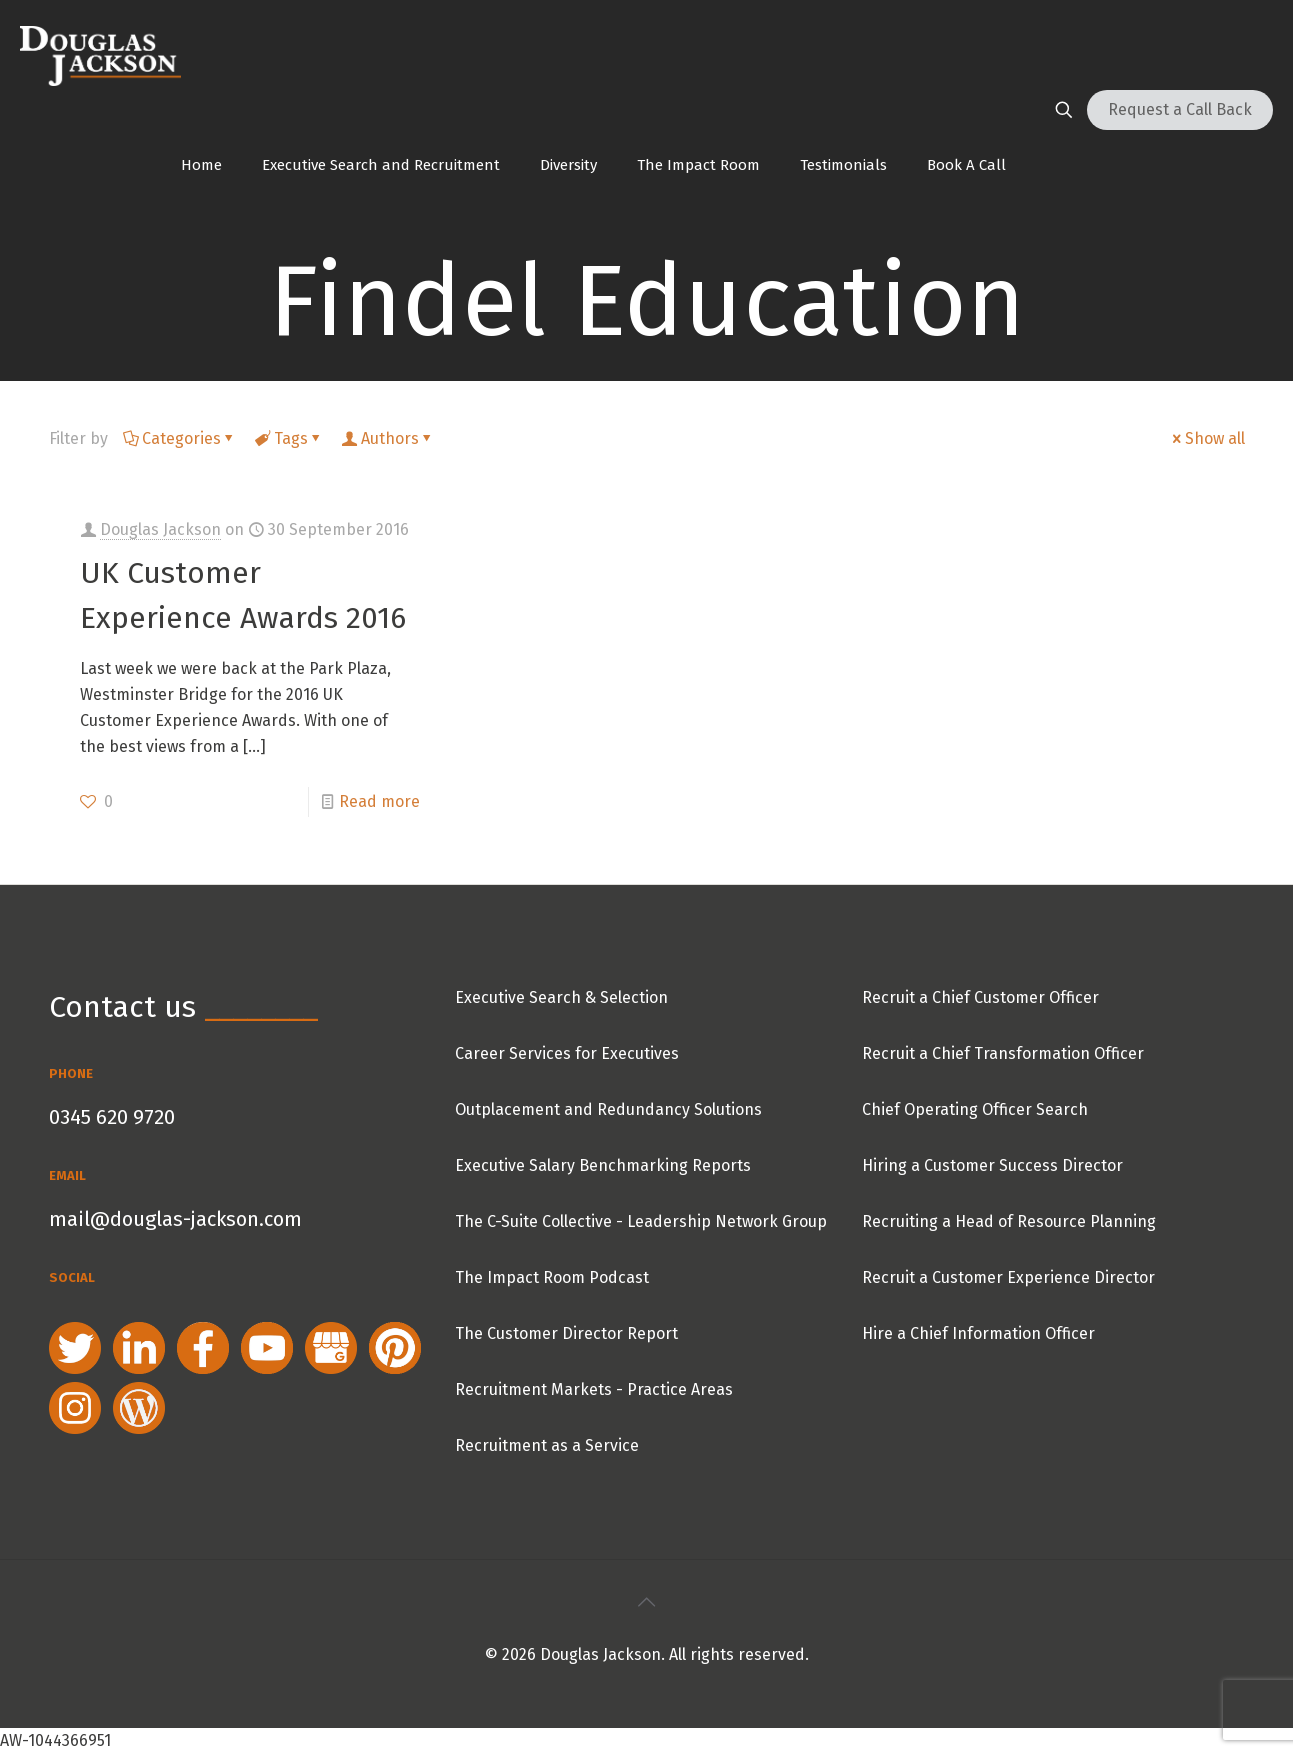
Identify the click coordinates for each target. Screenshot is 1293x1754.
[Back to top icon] (647, 1602)
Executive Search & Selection (561, 997)
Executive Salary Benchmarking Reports (603, 1165)
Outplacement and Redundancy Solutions (608, 1109)
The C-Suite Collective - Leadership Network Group (641, 1221)
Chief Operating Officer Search (975, 1109)
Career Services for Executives (567, 1053)
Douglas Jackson (160, 529)
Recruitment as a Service (547, 1445)
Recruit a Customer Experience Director (1008, 1277)
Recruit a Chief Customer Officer (980, 997)
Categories (180, 438)
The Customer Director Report (566, 1333)
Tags (289, 438)
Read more (379, 801)
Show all (1207, 438)
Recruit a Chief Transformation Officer (1003, 1053)
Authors (388, 438)
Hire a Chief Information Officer (978, 1333)
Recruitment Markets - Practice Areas (594, 1389)
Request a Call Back (1180, 109)
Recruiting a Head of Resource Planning (1009, 1221)
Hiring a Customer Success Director (992, 1165)
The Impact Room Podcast (552, 1277)
